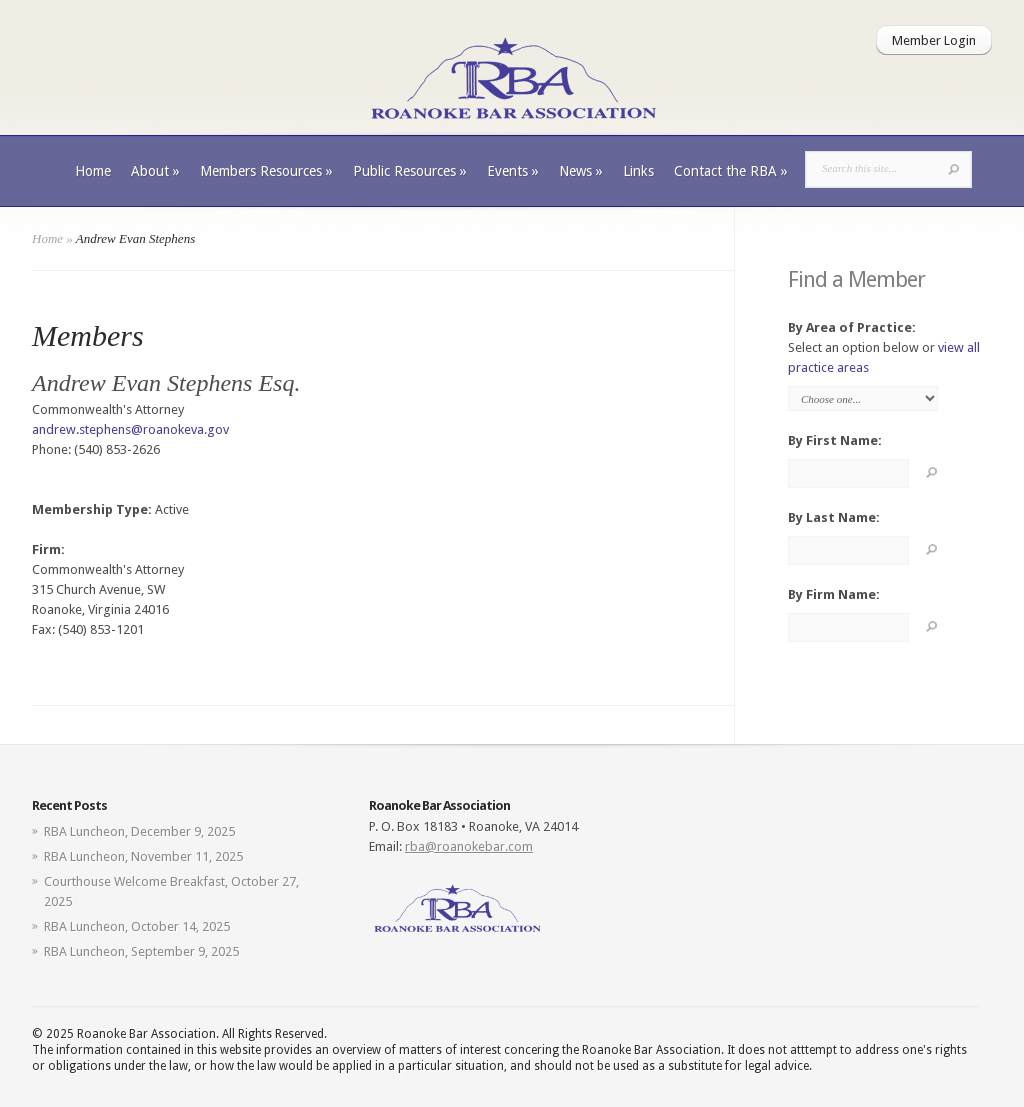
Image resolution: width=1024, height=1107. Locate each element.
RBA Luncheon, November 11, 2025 (143, 856)
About (155, 171)
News (581, 171)
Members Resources (266, 171)
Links (638, 171)
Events (513, 171)
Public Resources (410, 171)
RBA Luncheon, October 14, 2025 (137, 926)
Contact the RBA (731, 171)
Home (93, 171)
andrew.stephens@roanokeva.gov (130, 429)
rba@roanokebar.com (469, 846)
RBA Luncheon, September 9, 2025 (141, 951)
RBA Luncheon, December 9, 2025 (139, 831)
